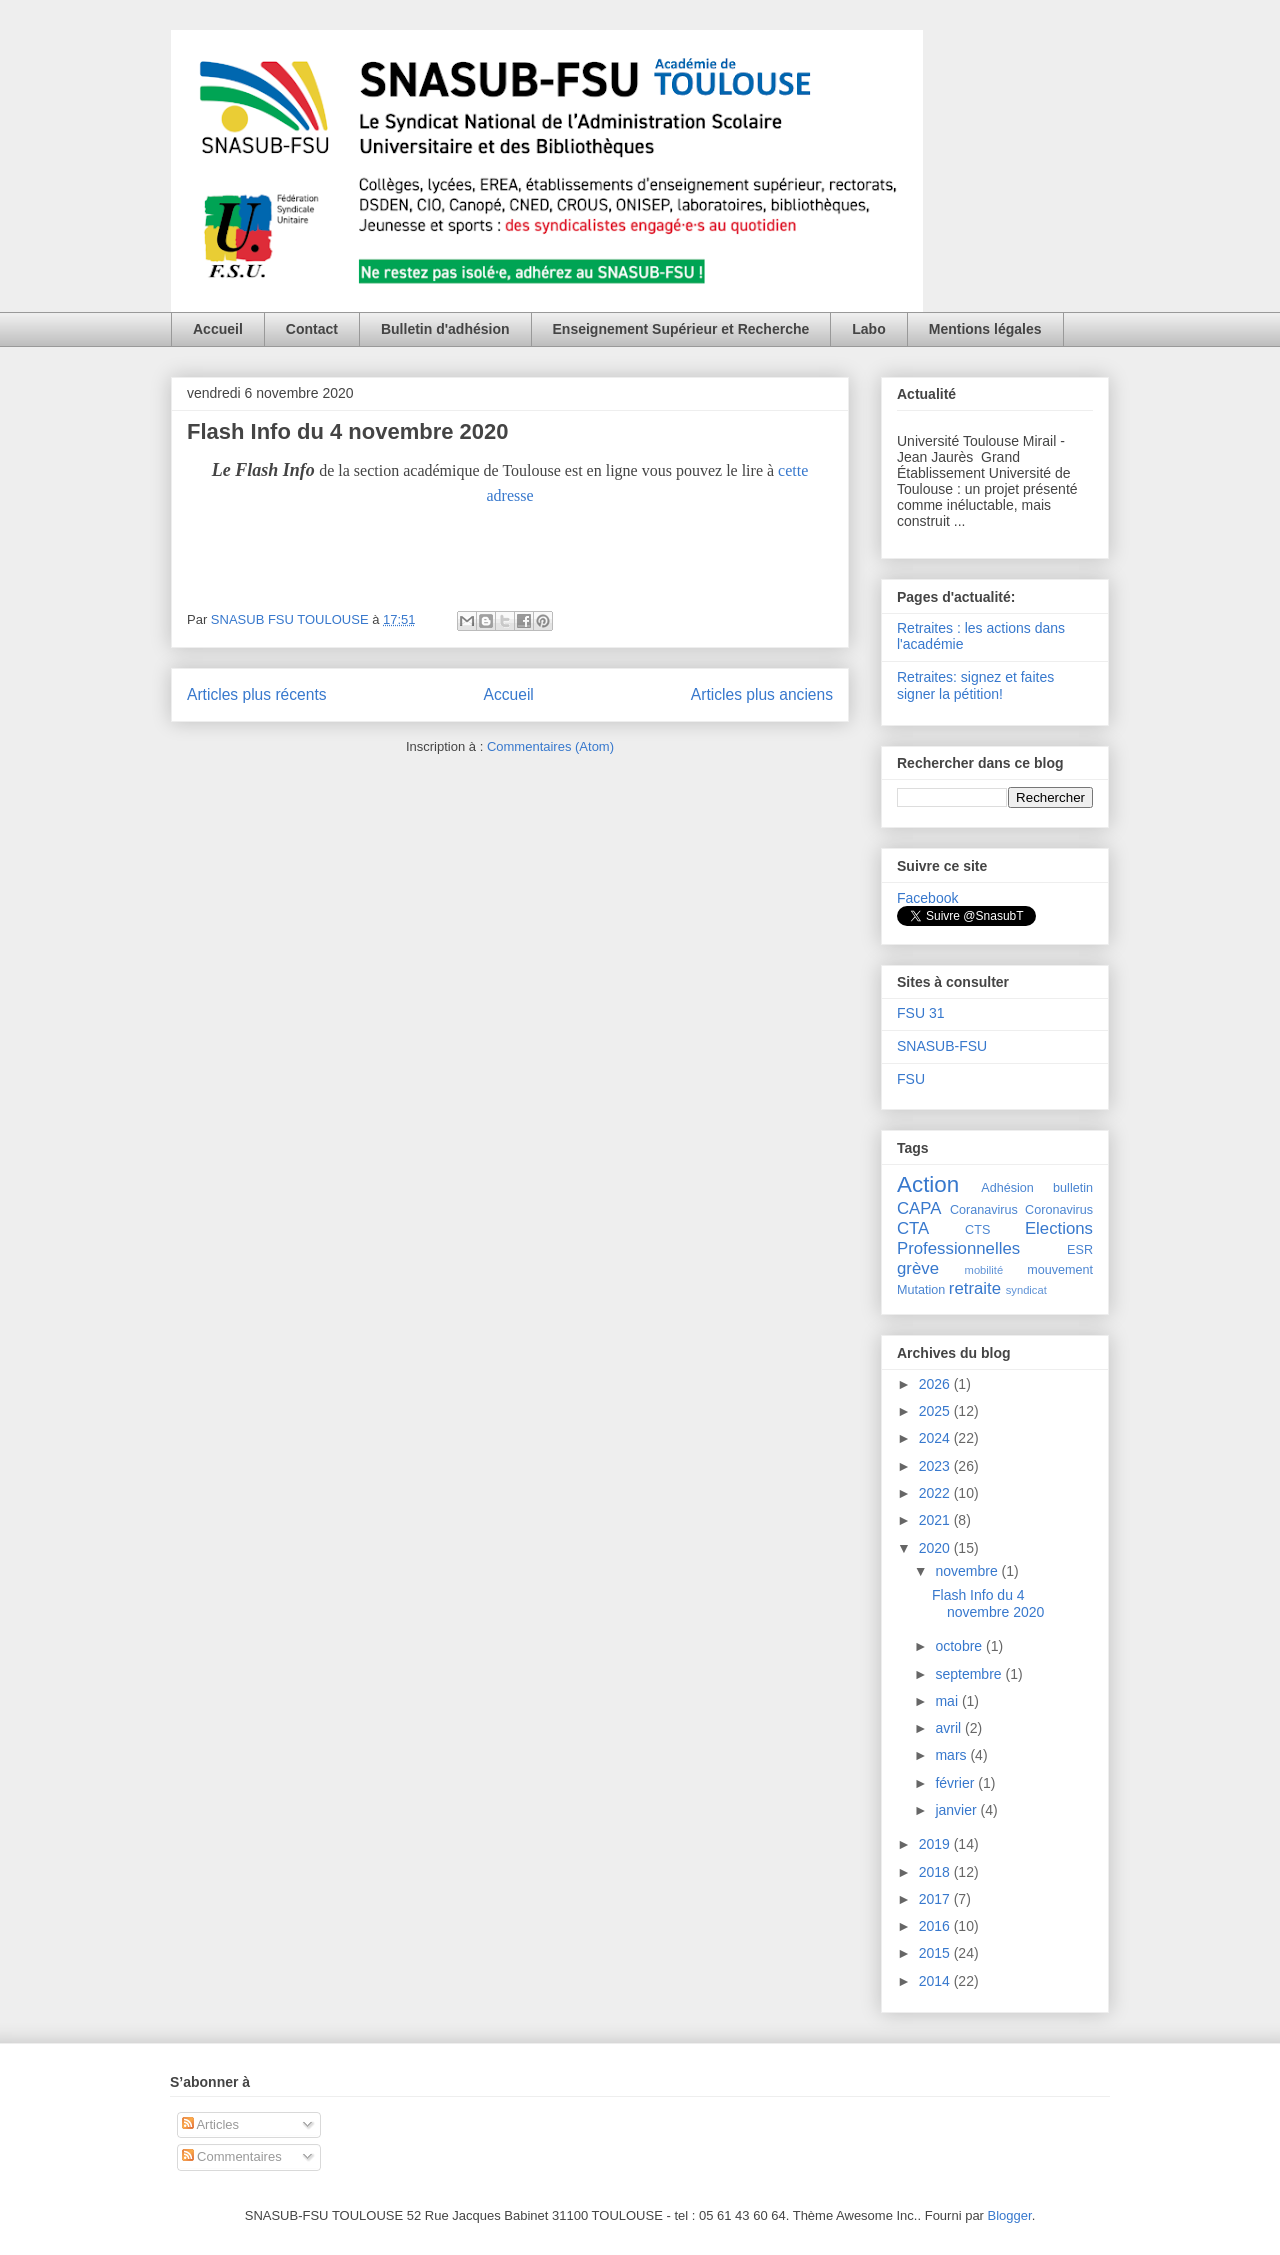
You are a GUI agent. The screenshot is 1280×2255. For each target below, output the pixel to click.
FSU (911, 1079)
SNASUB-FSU (942, 1046)
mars (952, 1755)
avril (950, 1728)
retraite (975, 1288)
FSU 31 (920, 1013)
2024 (936, 1438)
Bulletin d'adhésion (445, 329)
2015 (936, 1953)
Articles (211, 2124)
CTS (977, 1230)
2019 (936, 1844)
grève (918, 1268)
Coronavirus (1059, 1210)
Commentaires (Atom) (550, 746)
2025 (936, 1411)
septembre (970, 1674)
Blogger (1010, 2215)
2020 (936, 1548)
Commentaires (232, 2156)
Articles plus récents (257, 694)
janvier (957, 1810)
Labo (868, 329)
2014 (936, 1981)
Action (928, 1184)
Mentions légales (985, 329)
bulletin (1073, 1188)
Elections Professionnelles (995, 1238)
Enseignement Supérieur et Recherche (681, 329)
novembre (968, 1571)
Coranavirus (984, 1210)
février (956, 1783)
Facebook (927, 898)
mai (948, 1701)
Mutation (921, 1290)
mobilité (984, 1270)
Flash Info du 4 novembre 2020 (348, 431)
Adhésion (1007, 1188)
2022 (936, 1493)
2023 (936, 1466)
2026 (936, 1384)
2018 (936, 1872)
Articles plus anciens (762, 694)
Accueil (218, 329)
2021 (936, 1520)
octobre (960, 1646)
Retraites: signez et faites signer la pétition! (975, 685)
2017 (936, 1899)
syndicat (1026, 1290)
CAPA (919, 1208)
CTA (913, 1228)
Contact (312, 329)
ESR (1080, 1250)
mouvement (1060, 1270)
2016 (936, 1926)
